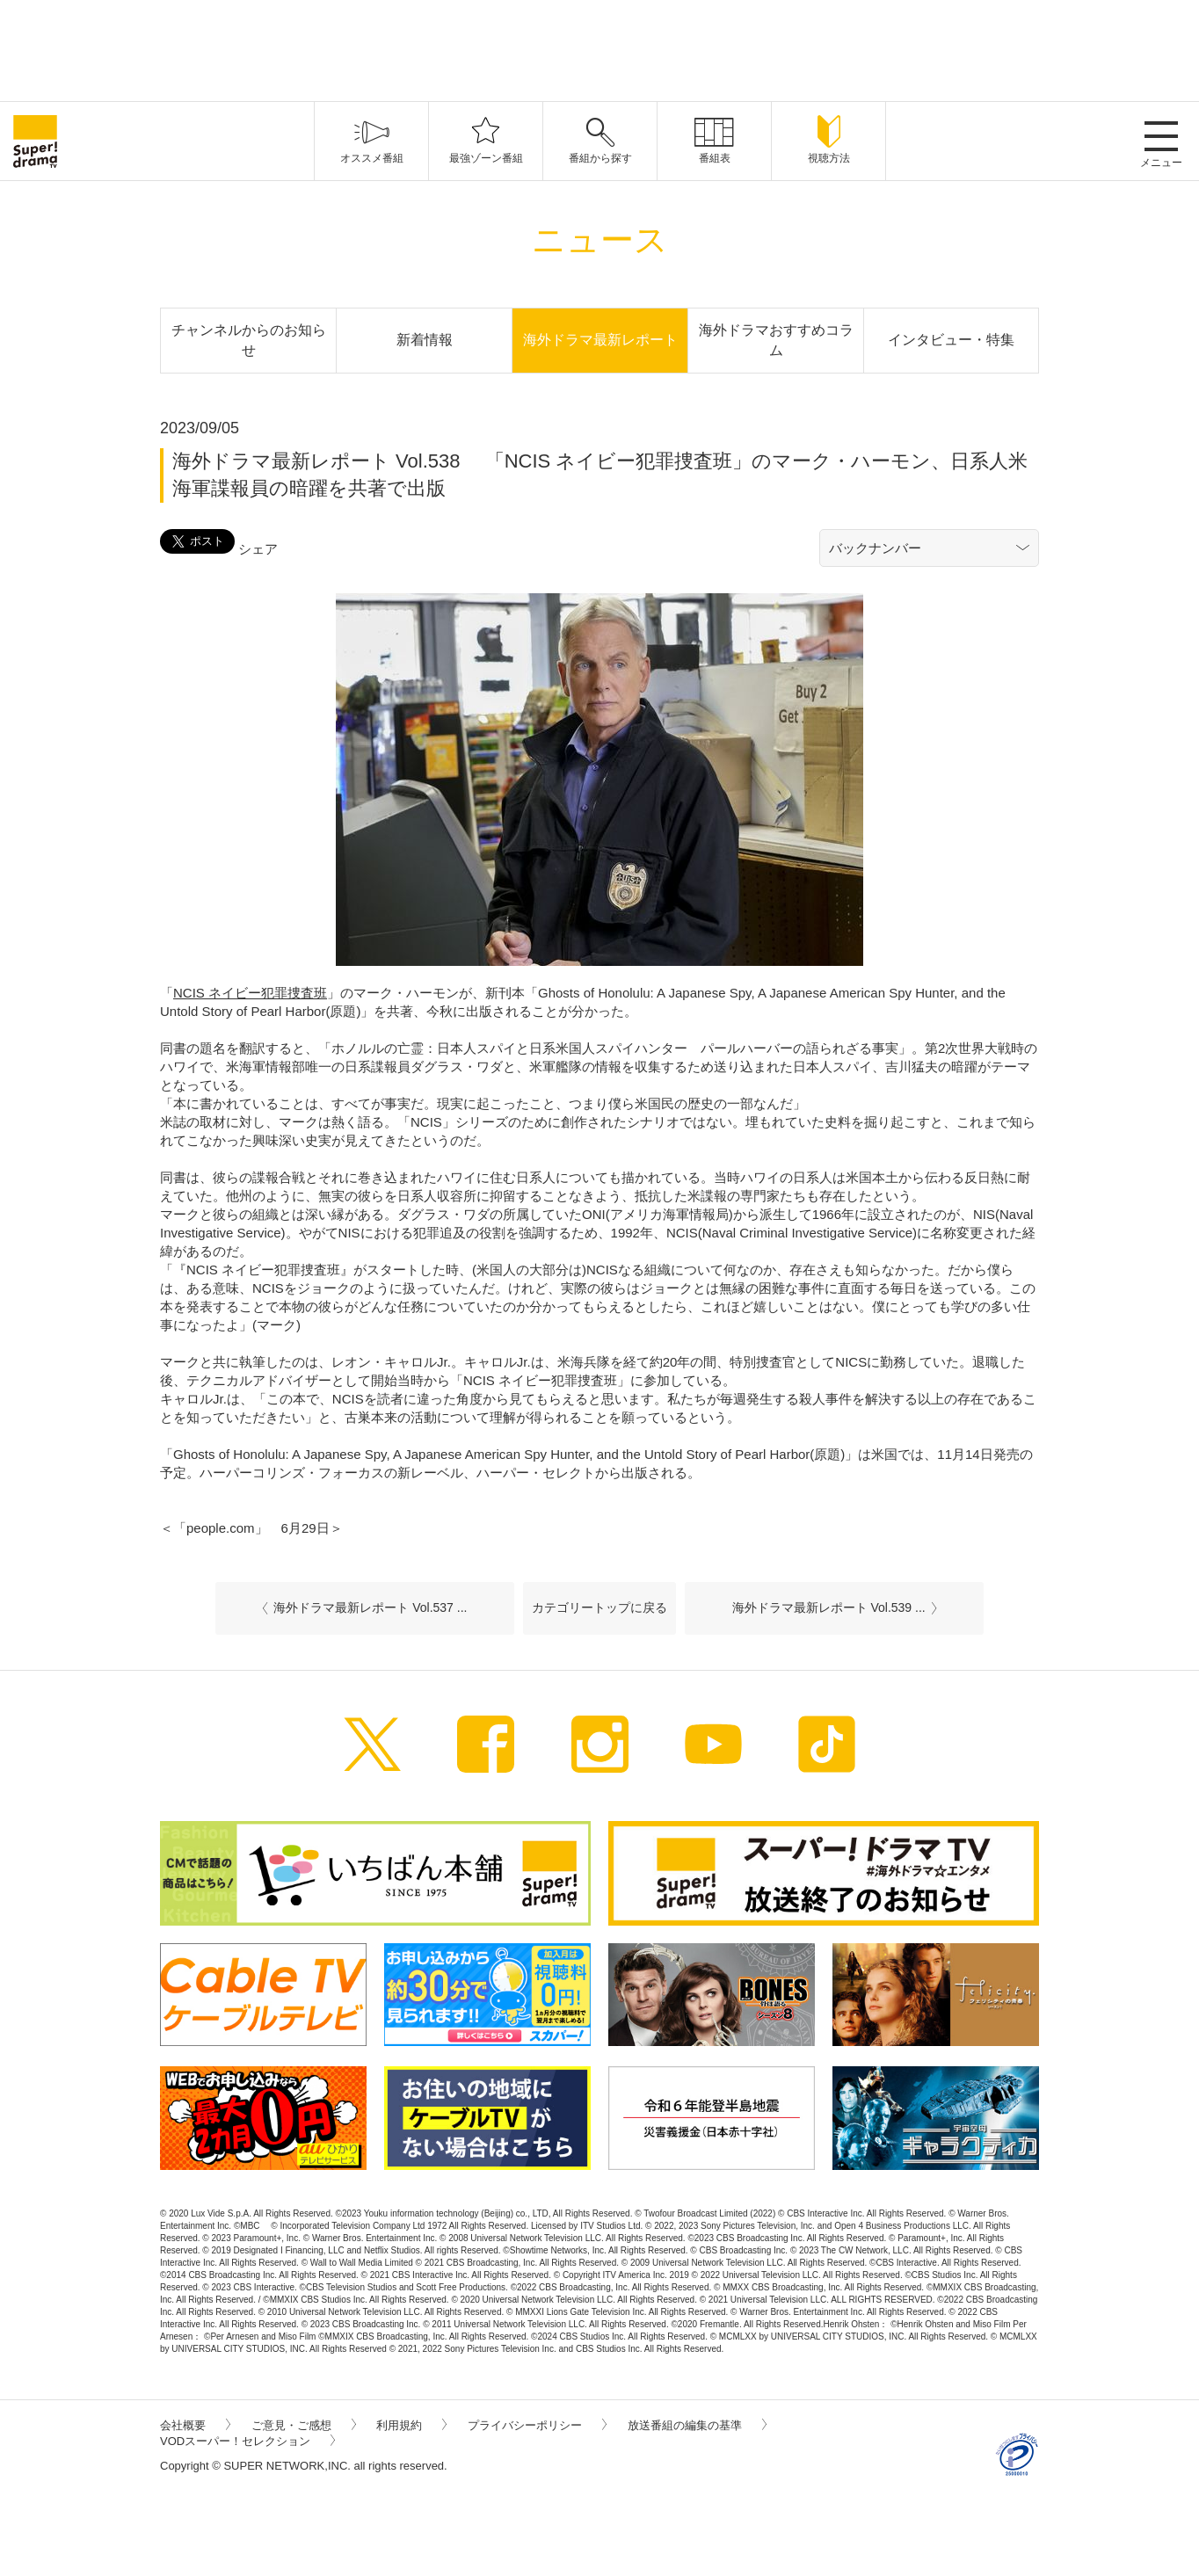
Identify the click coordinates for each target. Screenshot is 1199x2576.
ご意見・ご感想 (303, 2425)
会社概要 (195, 2425)
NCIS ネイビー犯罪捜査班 (250, 992)
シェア (258, 548)
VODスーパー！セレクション (247, 2441)
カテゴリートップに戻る (599, 1607)
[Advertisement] (599, 48)
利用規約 (411, 2425)
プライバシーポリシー (537, 2425)
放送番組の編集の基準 (697, 2425)
